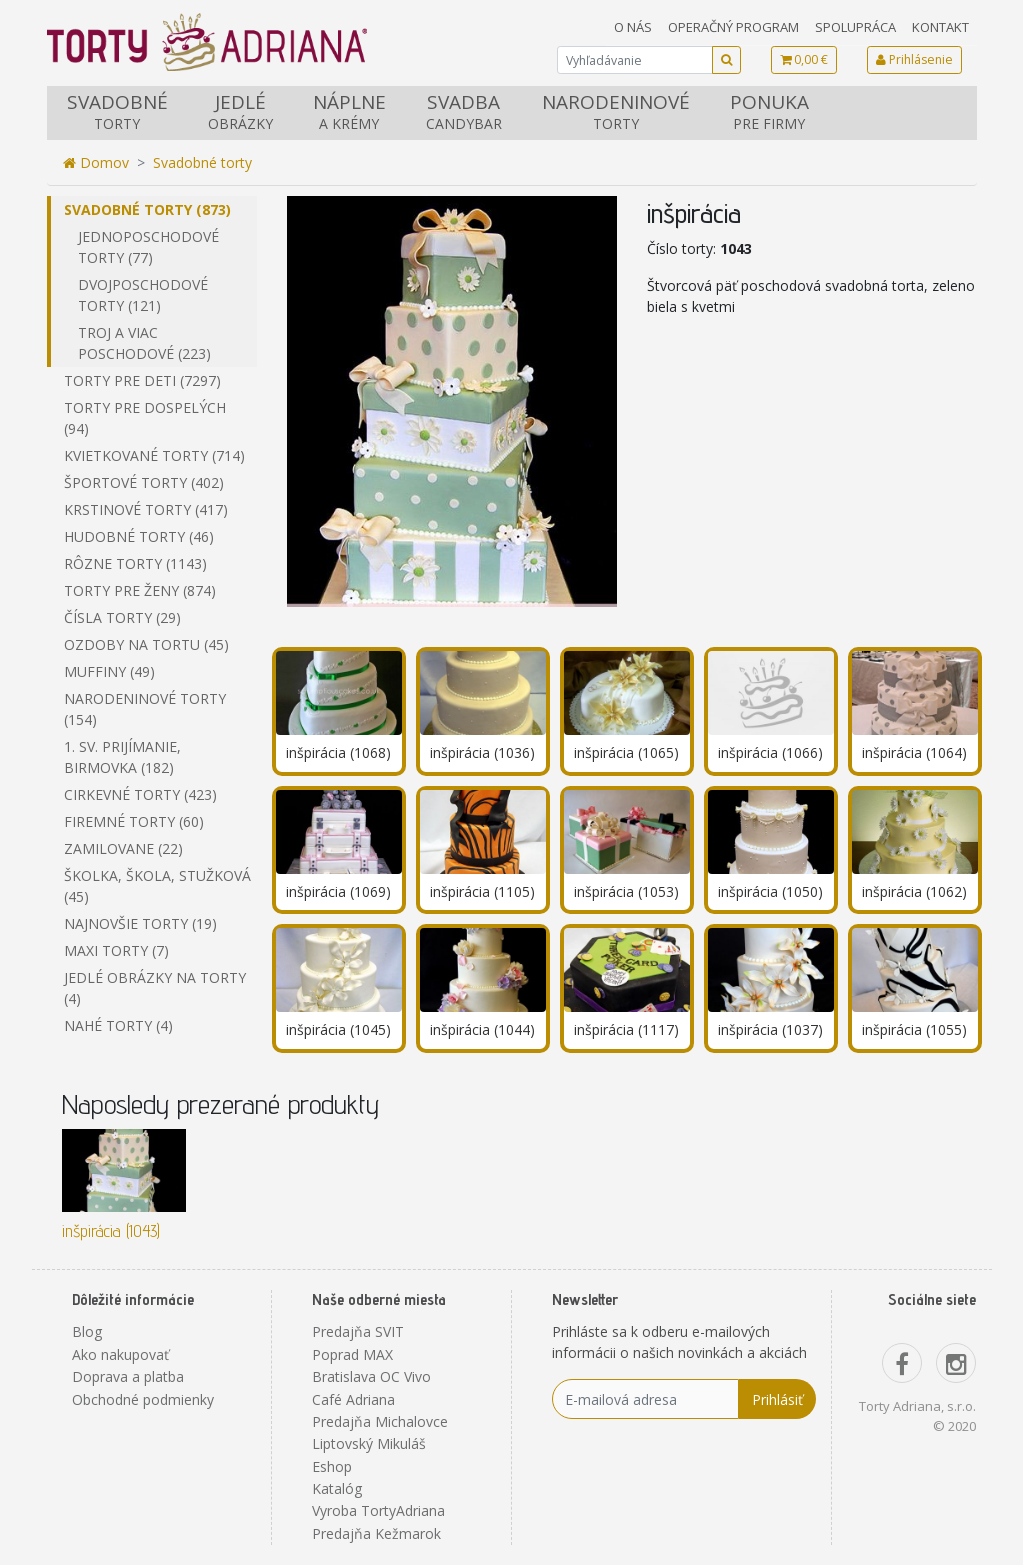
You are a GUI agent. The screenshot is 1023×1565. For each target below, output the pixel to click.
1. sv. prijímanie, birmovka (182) (122, 757)
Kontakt (940, 27)
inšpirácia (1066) (770, 752)
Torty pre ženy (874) (140, 590)
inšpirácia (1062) (914, 891)
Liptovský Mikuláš (369, 1443)
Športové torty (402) (144, 482)
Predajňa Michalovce (380, 1421)
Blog (87, 1331)
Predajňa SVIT (358, 1331)
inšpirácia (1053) (626, 891)
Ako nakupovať (120, 1354)
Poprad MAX (352, 1354)
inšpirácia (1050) (770, 891)
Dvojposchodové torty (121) (143, 295)
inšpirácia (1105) (482, 891)
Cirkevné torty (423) (140, 794)
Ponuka (769, 111)
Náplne (349, 111)
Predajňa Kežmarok (376, 1533)
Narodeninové (616, 111)
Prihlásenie (914, 59)
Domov (96, 162)
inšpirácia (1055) (914, 1029)
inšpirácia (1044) (482, 1029)
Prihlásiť (777, 1399)
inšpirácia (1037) (770, 1029)
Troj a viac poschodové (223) (144, 343)
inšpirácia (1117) (626, 1029)
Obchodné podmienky (143, 1399)
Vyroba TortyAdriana (378, 1510)
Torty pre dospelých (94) (145, 418)
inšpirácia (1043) (111, 1230)
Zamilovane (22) (123, 848)
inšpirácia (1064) (914, 752)
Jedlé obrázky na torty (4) (155, 988)
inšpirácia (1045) (338, 1029)
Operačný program (733, 27)
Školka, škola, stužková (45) (157, 886)
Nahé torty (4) (118, 1025)
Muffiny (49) (109, 671)
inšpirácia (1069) (338, 891)
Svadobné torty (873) (147, 209)
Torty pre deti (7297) (142, 380)
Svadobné (117, 111)
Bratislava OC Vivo (371, 1376)
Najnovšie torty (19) (140, 923)
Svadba (464, 111)
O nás (633, 27)
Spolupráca (855, 27)
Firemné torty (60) (134, 821)
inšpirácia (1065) (626, 752)
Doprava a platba (128, 1376)
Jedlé (240, 111)
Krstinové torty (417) (146, 509)
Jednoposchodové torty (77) (148, 247)
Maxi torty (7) (116, 950)
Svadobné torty (202, 162)
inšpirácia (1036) (482, 752)
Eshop (332, 1466)
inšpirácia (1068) (338, 752)
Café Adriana (353, 1399)
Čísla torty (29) (122, 617)
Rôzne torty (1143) (135, 563)
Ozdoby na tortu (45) (146, 644)
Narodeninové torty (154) (145, 709)
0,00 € (804, 59)
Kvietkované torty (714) (154, 455)
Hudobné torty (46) (139, 536)
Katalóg (337, 1488)
